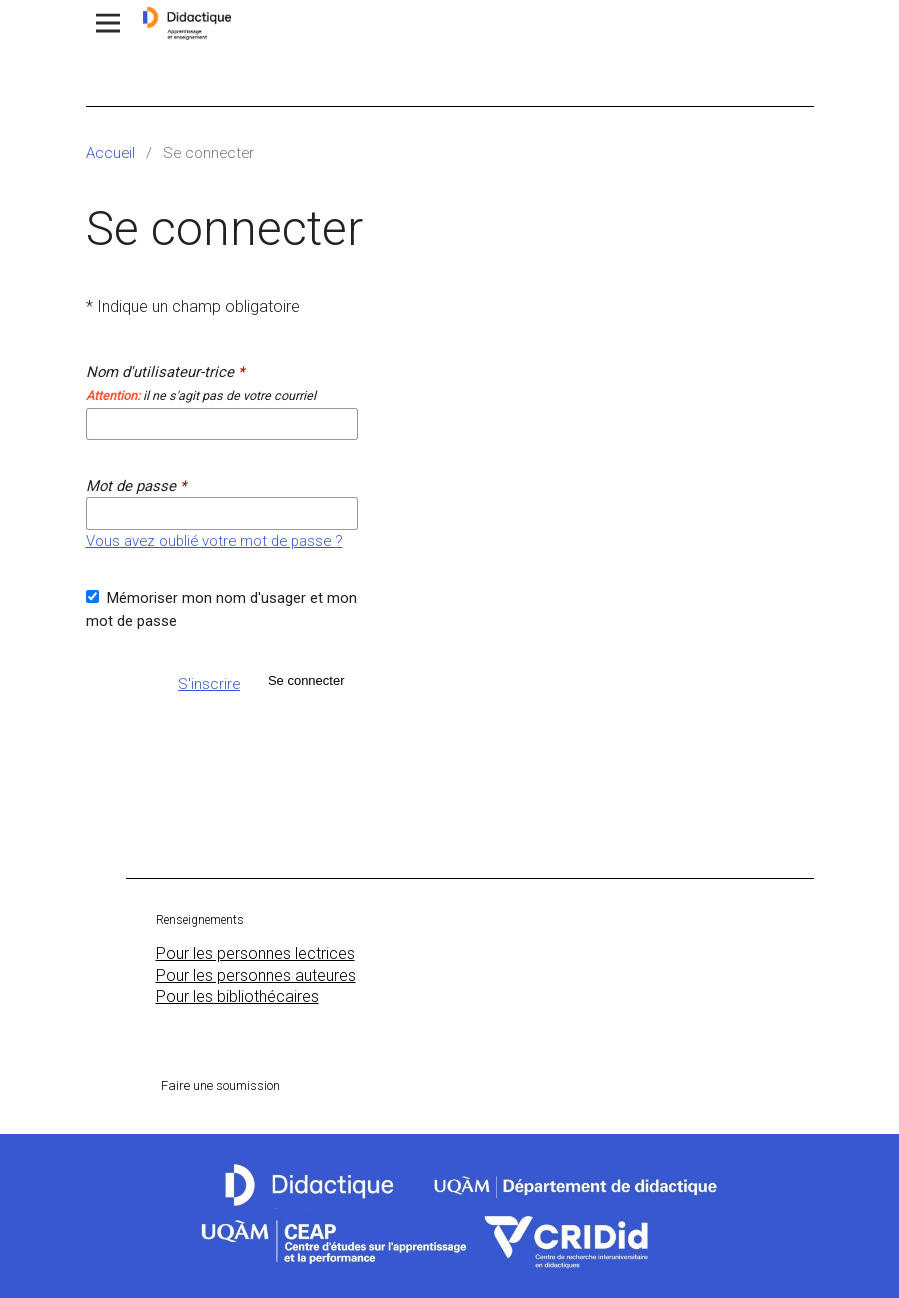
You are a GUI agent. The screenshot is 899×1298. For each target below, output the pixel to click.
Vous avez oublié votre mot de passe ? (214, 541)
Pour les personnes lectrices (255, 953)
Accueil (110, 153)
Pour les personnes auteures (256, 975)
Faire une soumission (220, 1085)
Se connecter (306, 680)
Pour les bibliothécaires (237, 996)
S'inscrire (209, 684)
